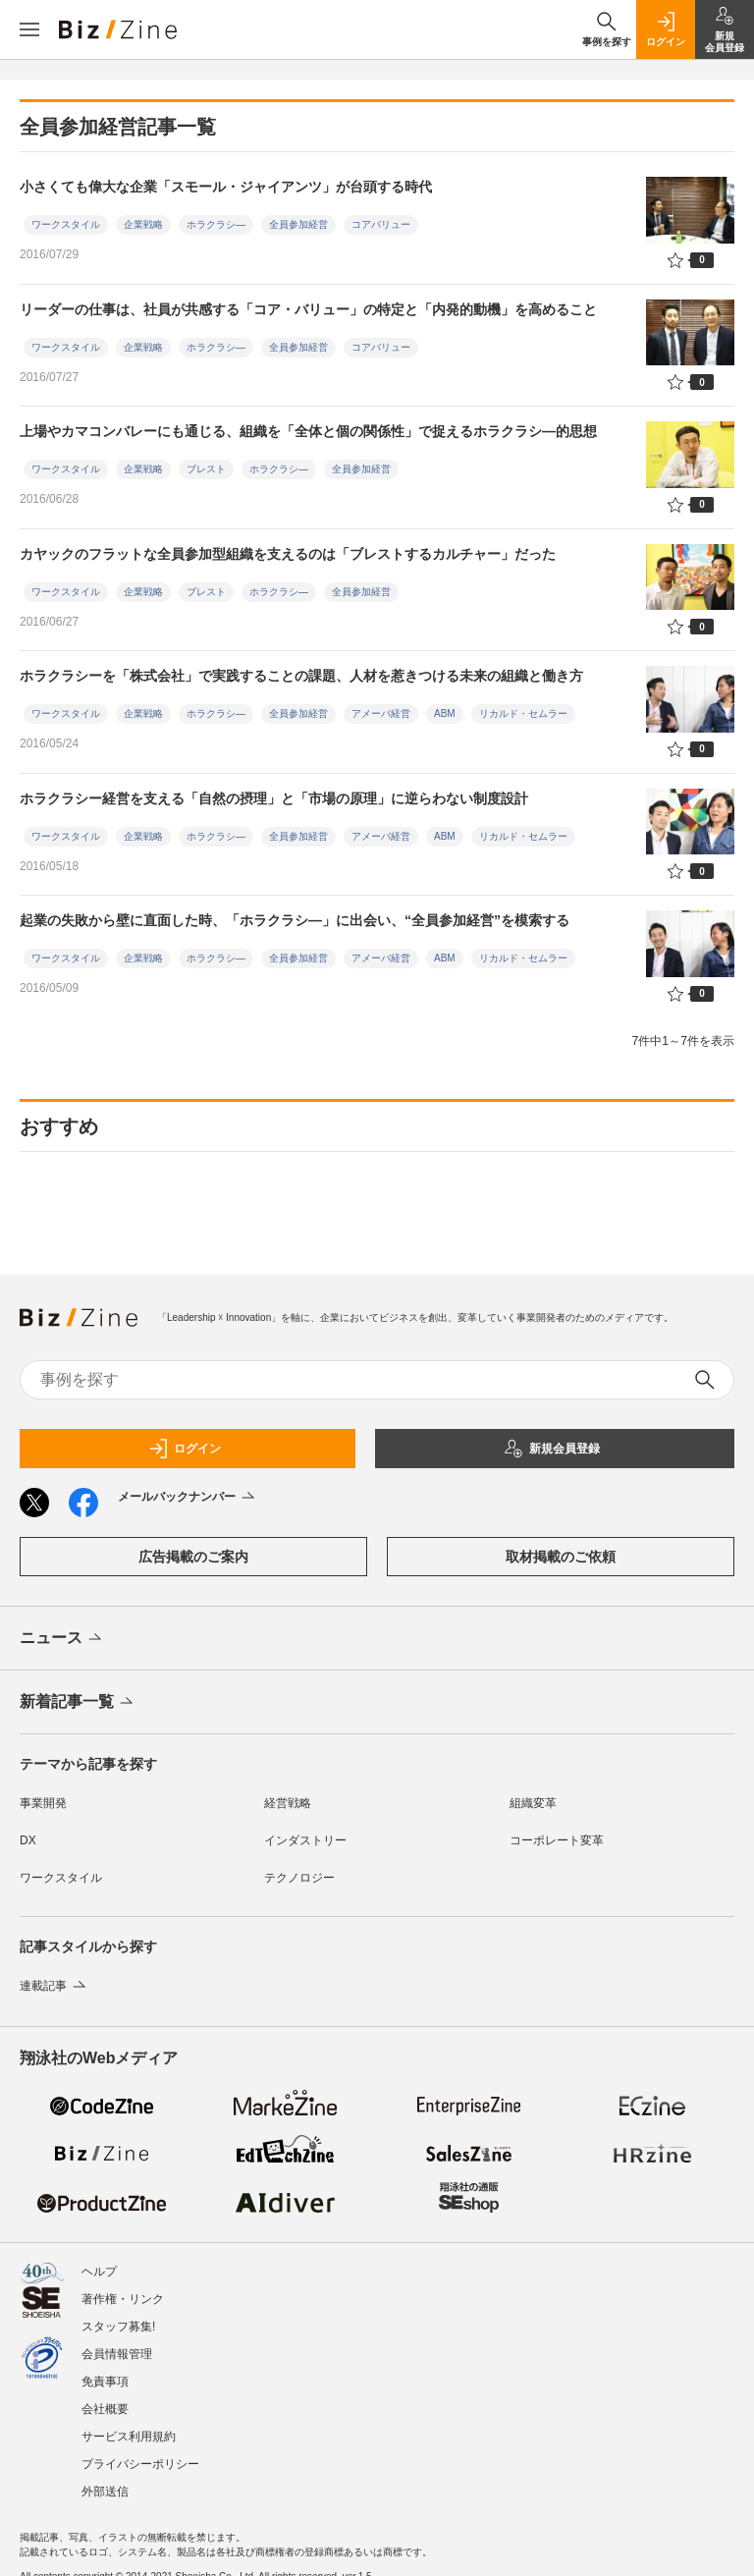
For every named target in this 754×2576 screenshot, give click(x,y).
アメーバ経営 (380, 713)
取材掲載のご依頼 (561, 1556)
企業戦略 (143, 224)
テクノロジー (299, 1878)
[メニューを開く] (29, 29)
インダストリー (305, 1840)
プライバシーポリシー (140, 2464)
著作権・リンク (122, 2299)
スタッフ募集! (118, 2326)
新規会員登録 (552, 1448)
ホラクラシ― (216, 224)
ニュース (62, 1639)
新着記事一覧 (78, 1703)
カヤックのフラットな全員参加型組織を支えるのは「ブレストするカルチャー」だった (288, 554)
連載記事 (54, 1986)
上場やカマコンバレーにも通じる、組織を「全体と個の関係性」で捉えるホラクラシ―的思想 (308, 431)
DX (28, 1840)
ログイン (184, 1448)
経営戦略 (287, 1803)
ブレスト (206, 469)
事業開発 (43, 1803)
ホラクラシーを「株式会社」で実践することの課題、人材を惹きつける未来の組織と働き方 (301, 676)
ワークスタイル (65, 224)
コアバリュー (380, 224)
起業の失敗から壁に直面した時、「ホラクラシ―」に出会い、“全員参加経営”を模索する (294, 920)
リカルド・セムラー (523, 713)
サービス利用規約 (128, 2436)
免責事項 (105, 2381)
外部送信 (105, 2491)
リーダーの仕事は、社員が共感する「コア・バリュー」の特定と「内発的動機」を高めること (308, 309)
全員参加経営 (298, 224)
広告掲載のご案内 (193, 1556)
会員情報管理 (116, 2354)
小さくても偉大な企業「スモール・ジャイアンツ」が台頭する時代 (226, 186)
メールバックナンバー (188, 1497)
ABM (445, 713)
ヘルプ (99, 2271)
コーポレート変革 (557, 1840)
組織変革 (533, 1803)
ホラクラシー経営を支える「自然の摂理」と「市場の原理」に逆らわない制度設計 (274, 798)
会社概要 (105, 2409)
